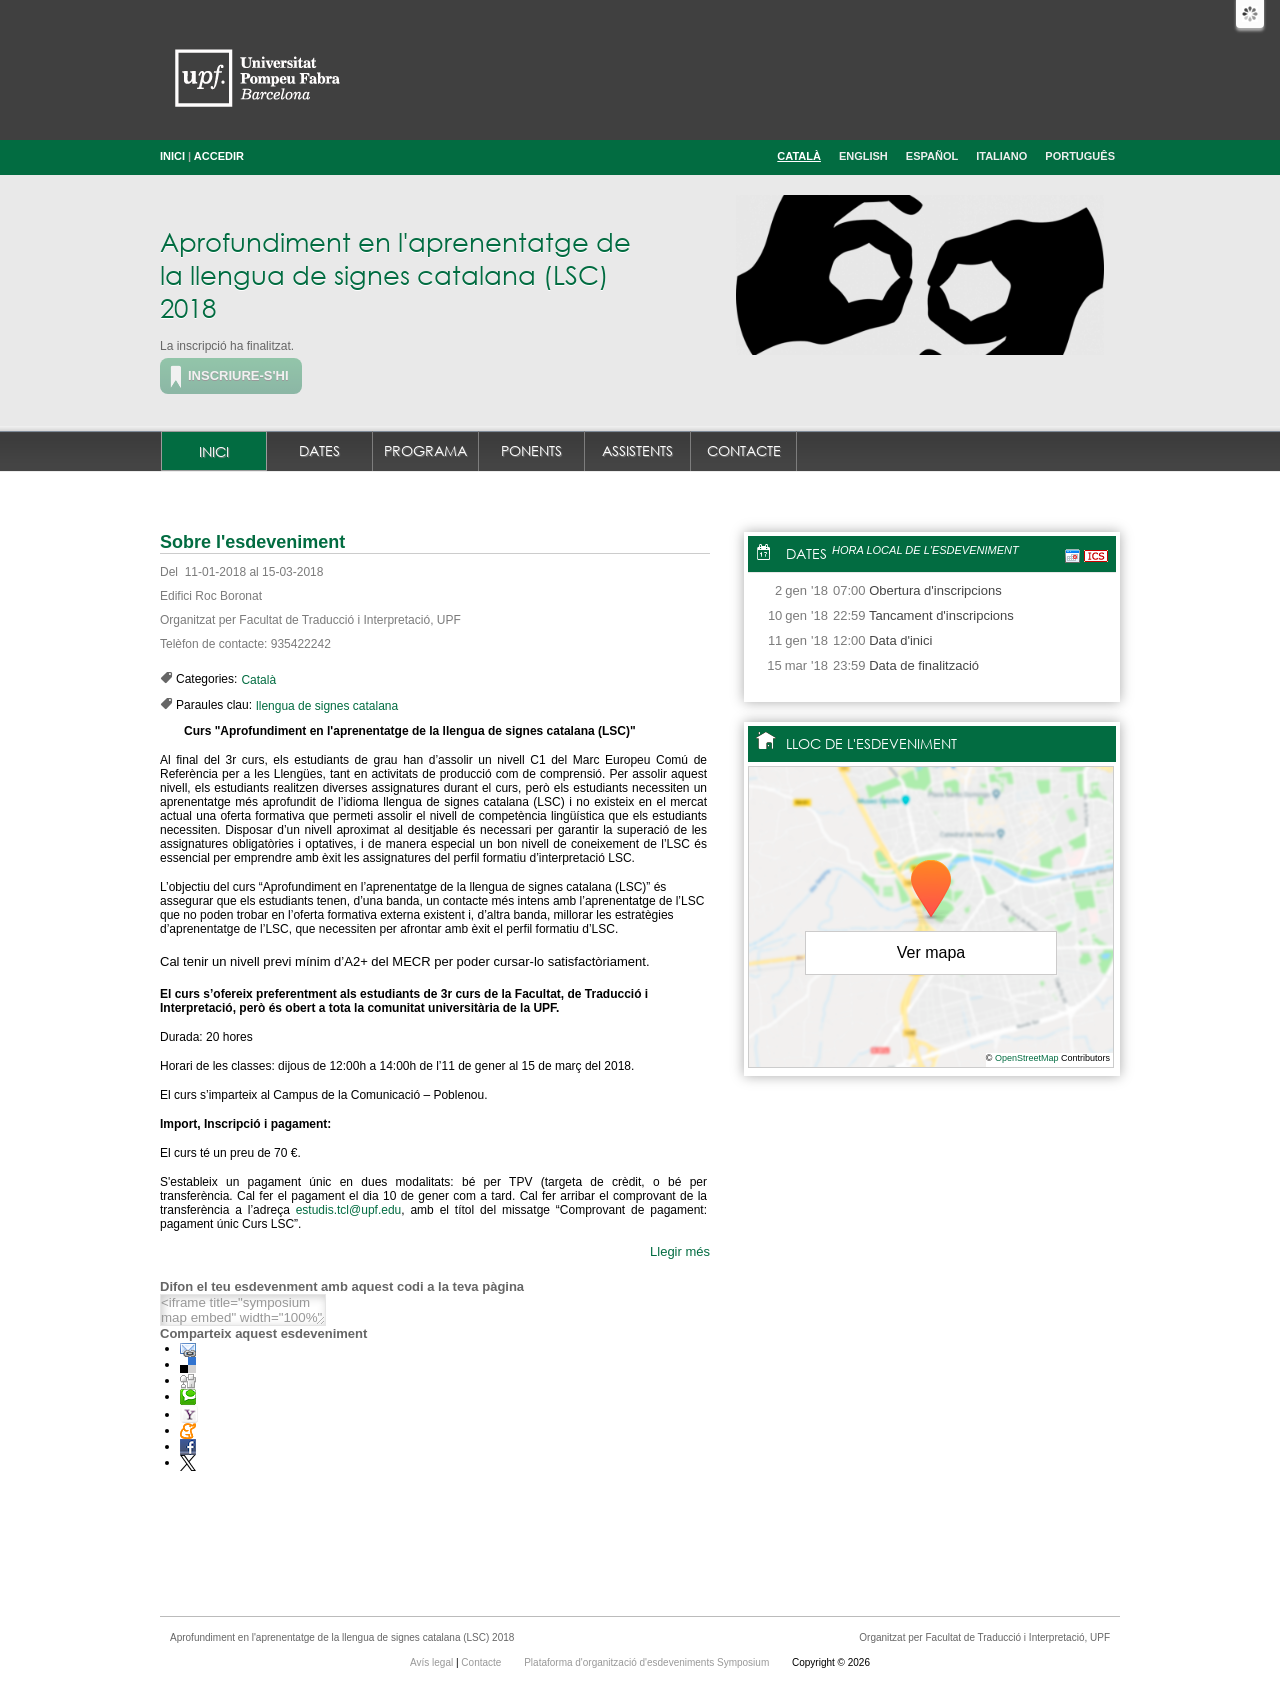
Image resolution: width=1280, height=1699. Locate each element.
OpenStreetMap (1027, 1058)
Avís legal (433, 1662)
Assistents (637, 450)
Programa (425, 450)
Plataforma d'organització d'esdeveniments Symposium (648, 1662)
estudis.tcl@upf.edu (349, 1210)
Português (1080, 156)
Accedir (219, 156)
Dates (319, 450)
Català (799, 156)
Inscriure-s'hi (238, 375)
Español (932, 156)
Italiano (1001, 156)
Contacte (744, 450)
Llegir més (680, 1251)
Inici (172, 156)
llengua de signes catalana (327, 706)
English (863, 156)
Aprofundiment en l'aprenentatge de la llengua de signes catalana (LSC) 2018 (395, 274)
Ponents (531, 450)
